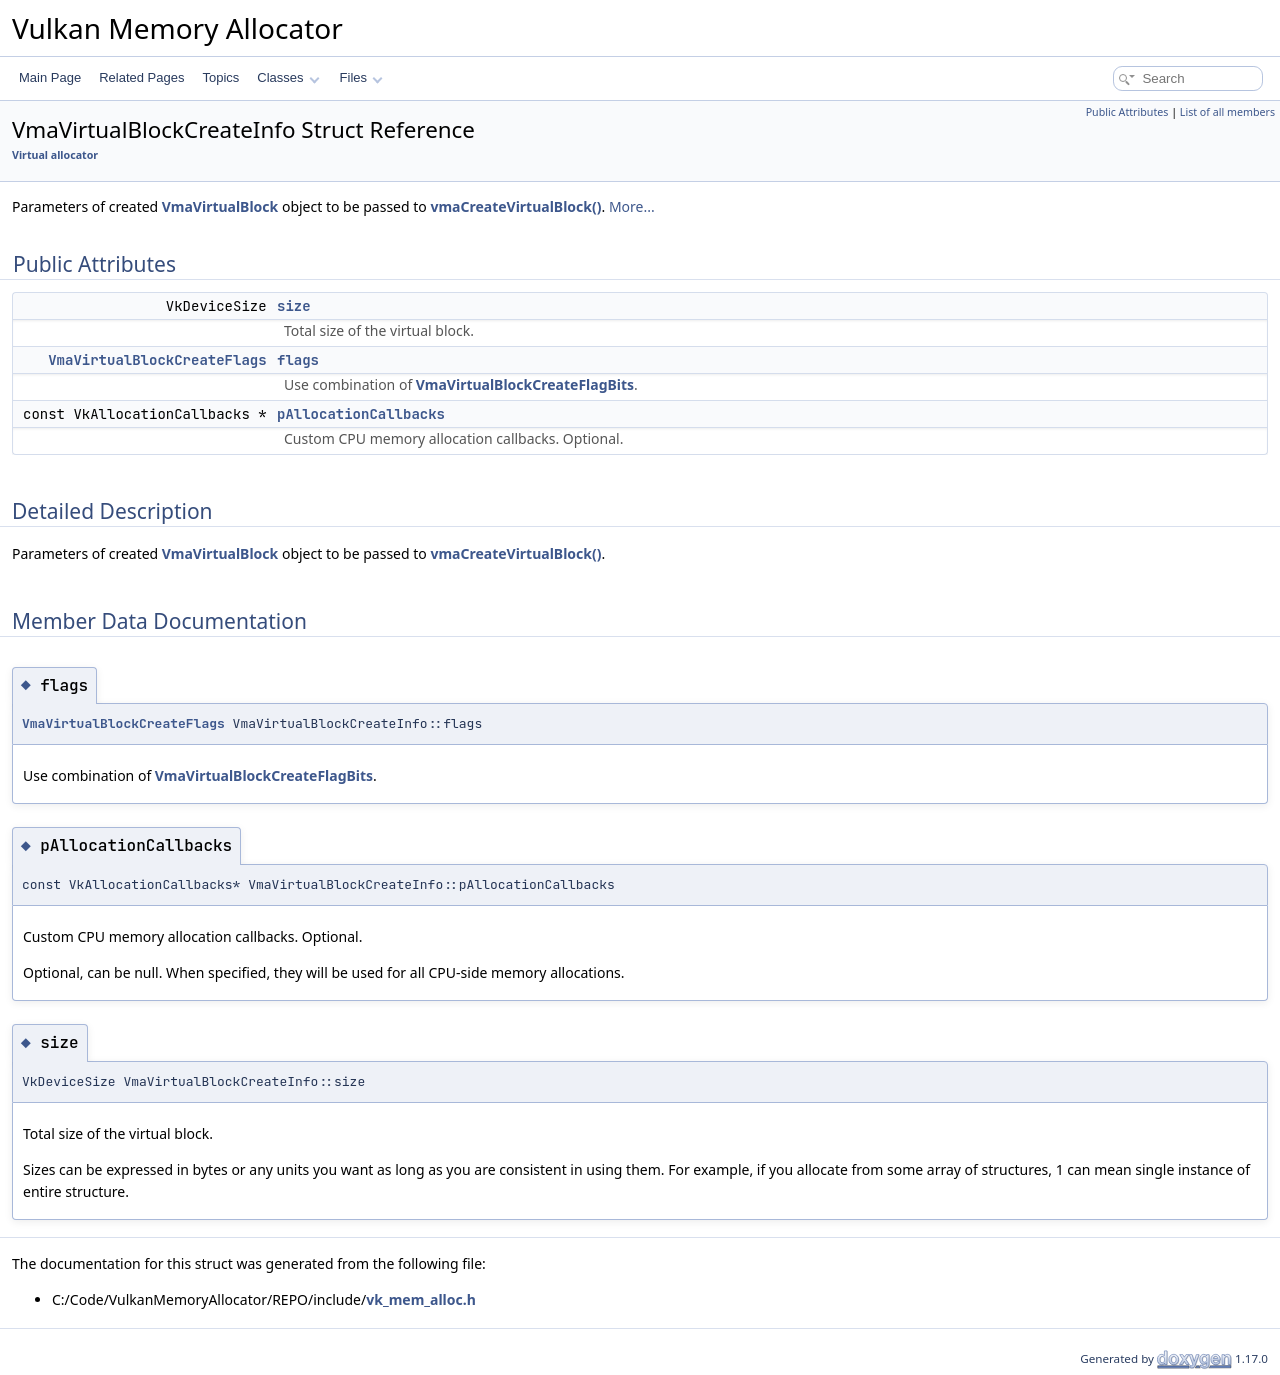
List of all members (1227, 112)
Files (361, 77)
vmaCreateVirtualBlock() (515, 206)
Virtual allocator (55, 155)
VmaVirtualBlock (220, 206)
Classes (288, 77)
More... (632, 206)
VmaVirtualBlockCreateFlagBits (525, 384)
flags (298, 360)
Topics (220, 77)
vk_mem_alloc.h (421, 1299)
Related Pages (141, 77)
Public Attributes (1127, 112)
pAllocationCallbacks (361, 414)
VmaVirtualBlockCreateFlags (157, 360)
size (294, 306)
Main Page (50, 77)
